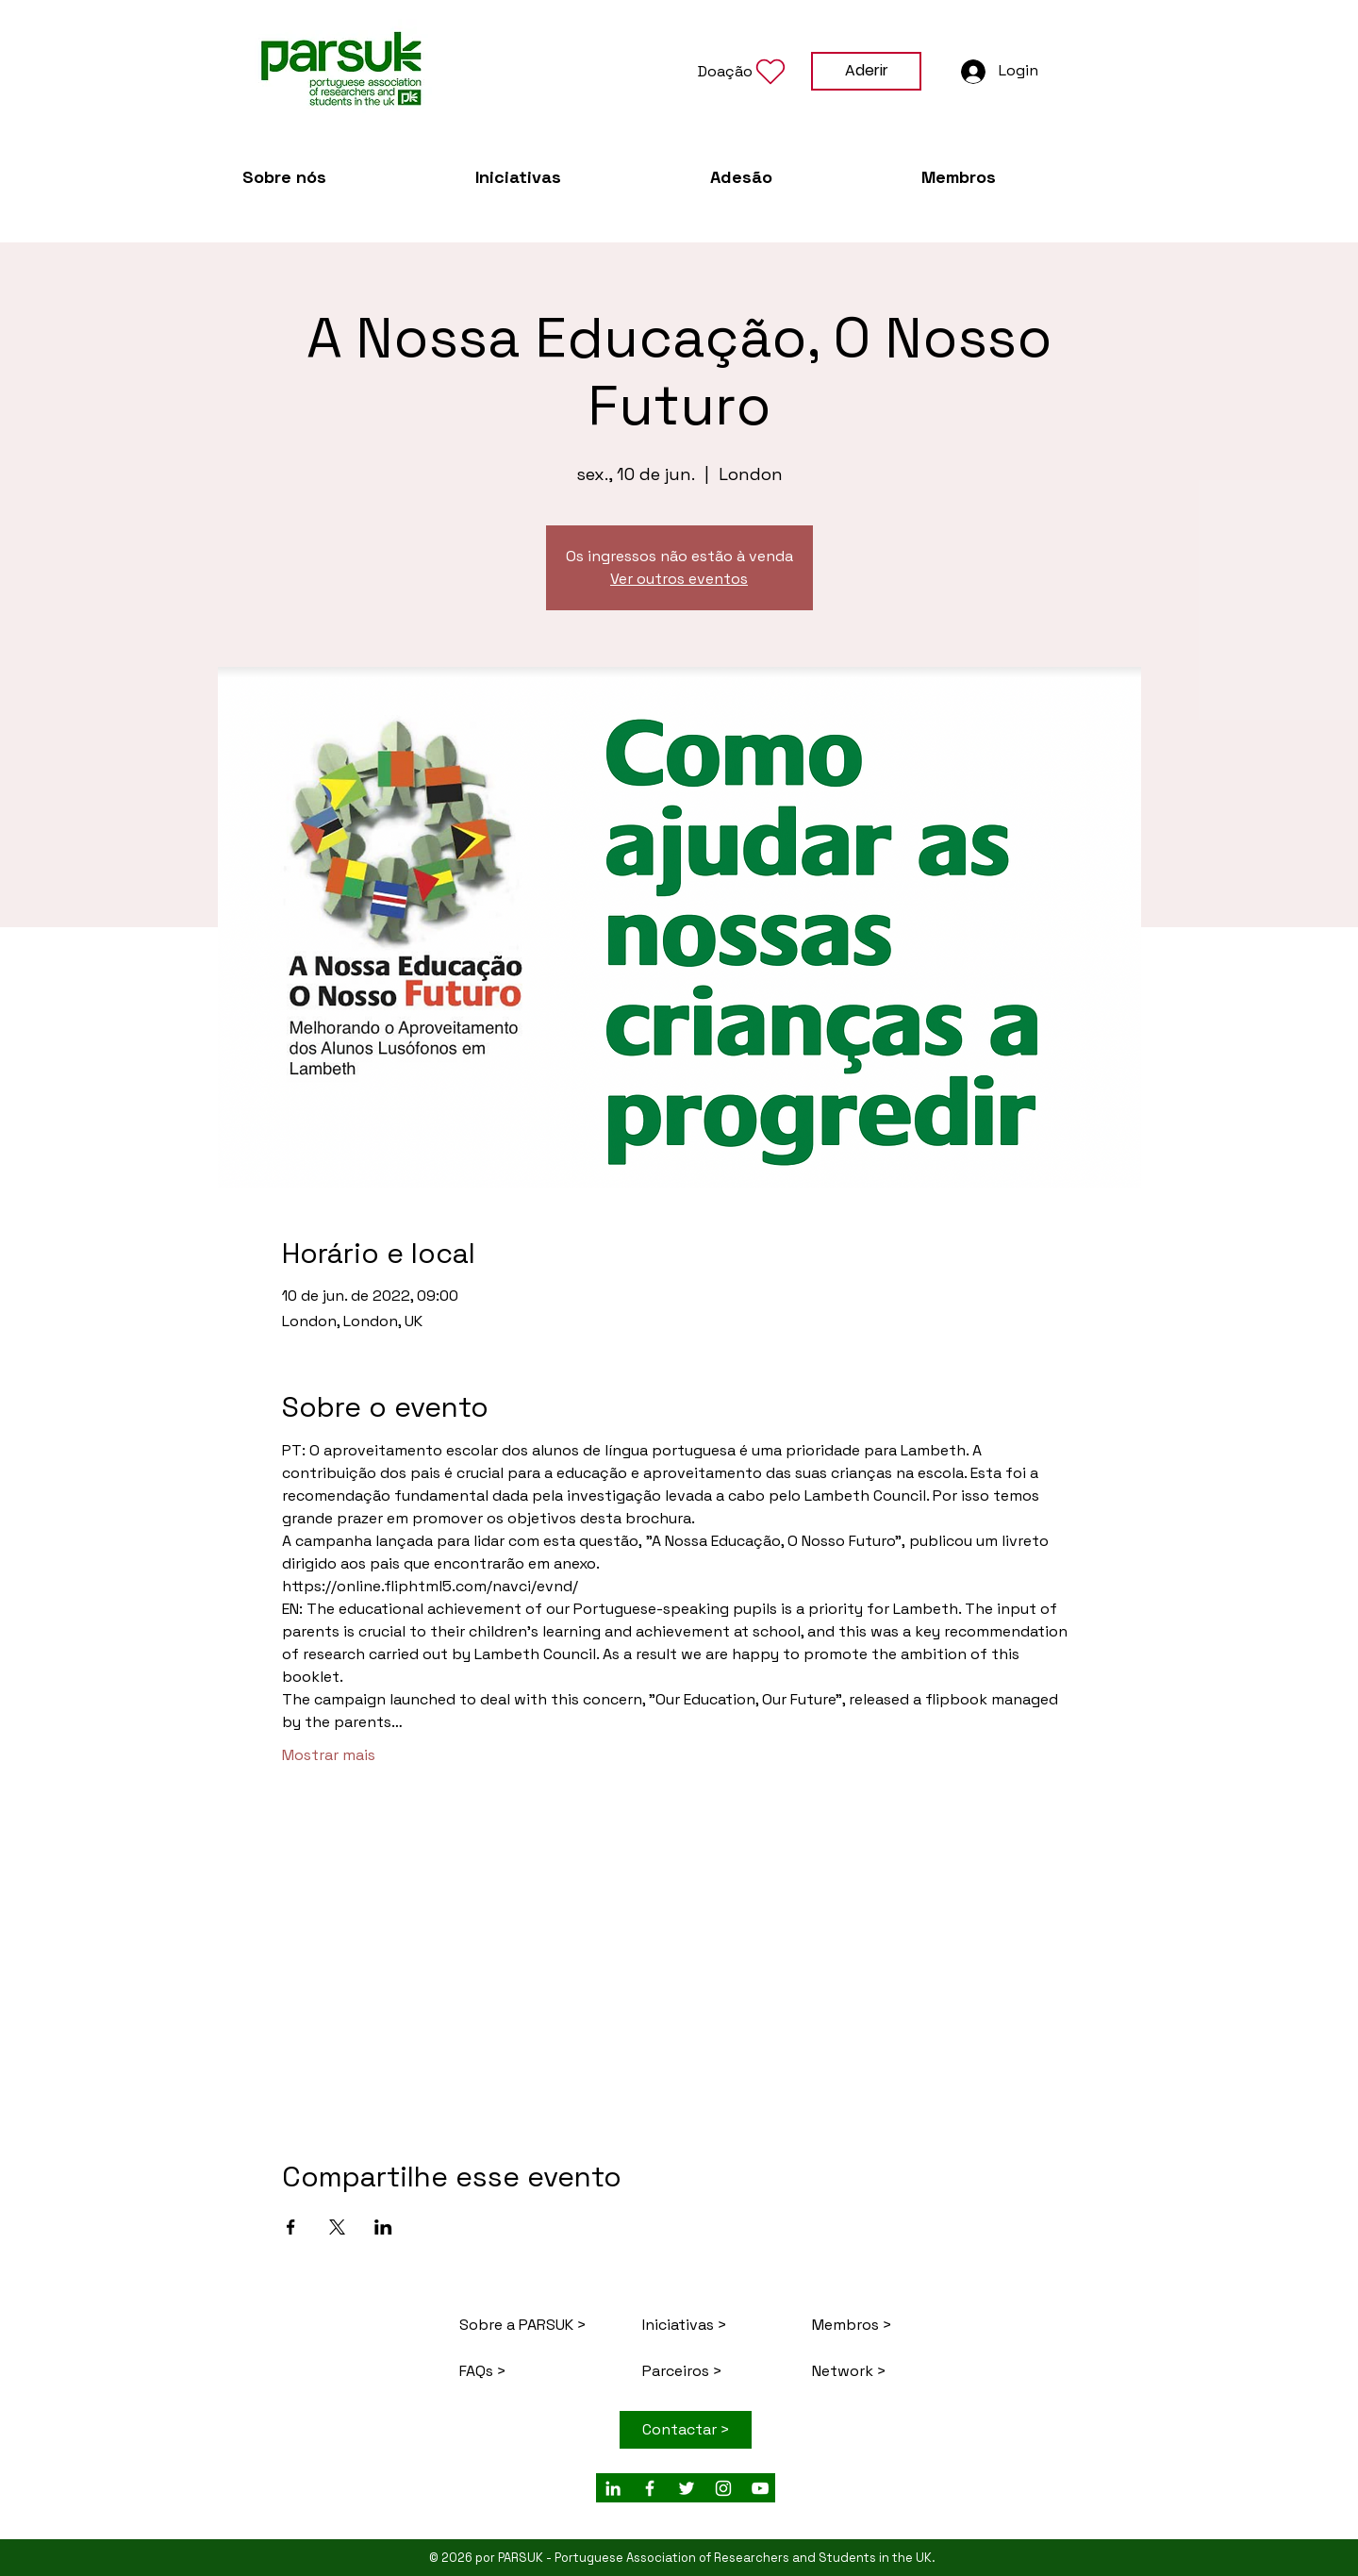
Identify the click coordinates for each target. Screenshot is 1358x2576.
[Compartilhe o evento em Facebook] (291, 2227)
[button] (742, 71)
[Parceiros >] (715, 2371)
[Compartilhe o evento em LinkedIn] (383, 2227)
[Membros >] (878, 2324)
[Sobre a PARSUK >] (525, 2324)
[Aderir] (866, 71)
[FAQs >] (539, 2371)
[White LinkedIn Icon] (613, 2488)
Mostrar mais (328, 1755)
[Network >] (878, 2371)
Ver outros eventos (679, 579)
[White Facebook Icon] (649, 2488)
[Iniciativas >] (708, 2324)
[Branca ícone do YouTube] (760, 2488)
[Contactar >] (686, 2430)
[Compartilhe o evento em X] (337, 2227)
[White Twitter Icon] (686, 2488)
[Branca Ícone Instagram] (723, 2488)
